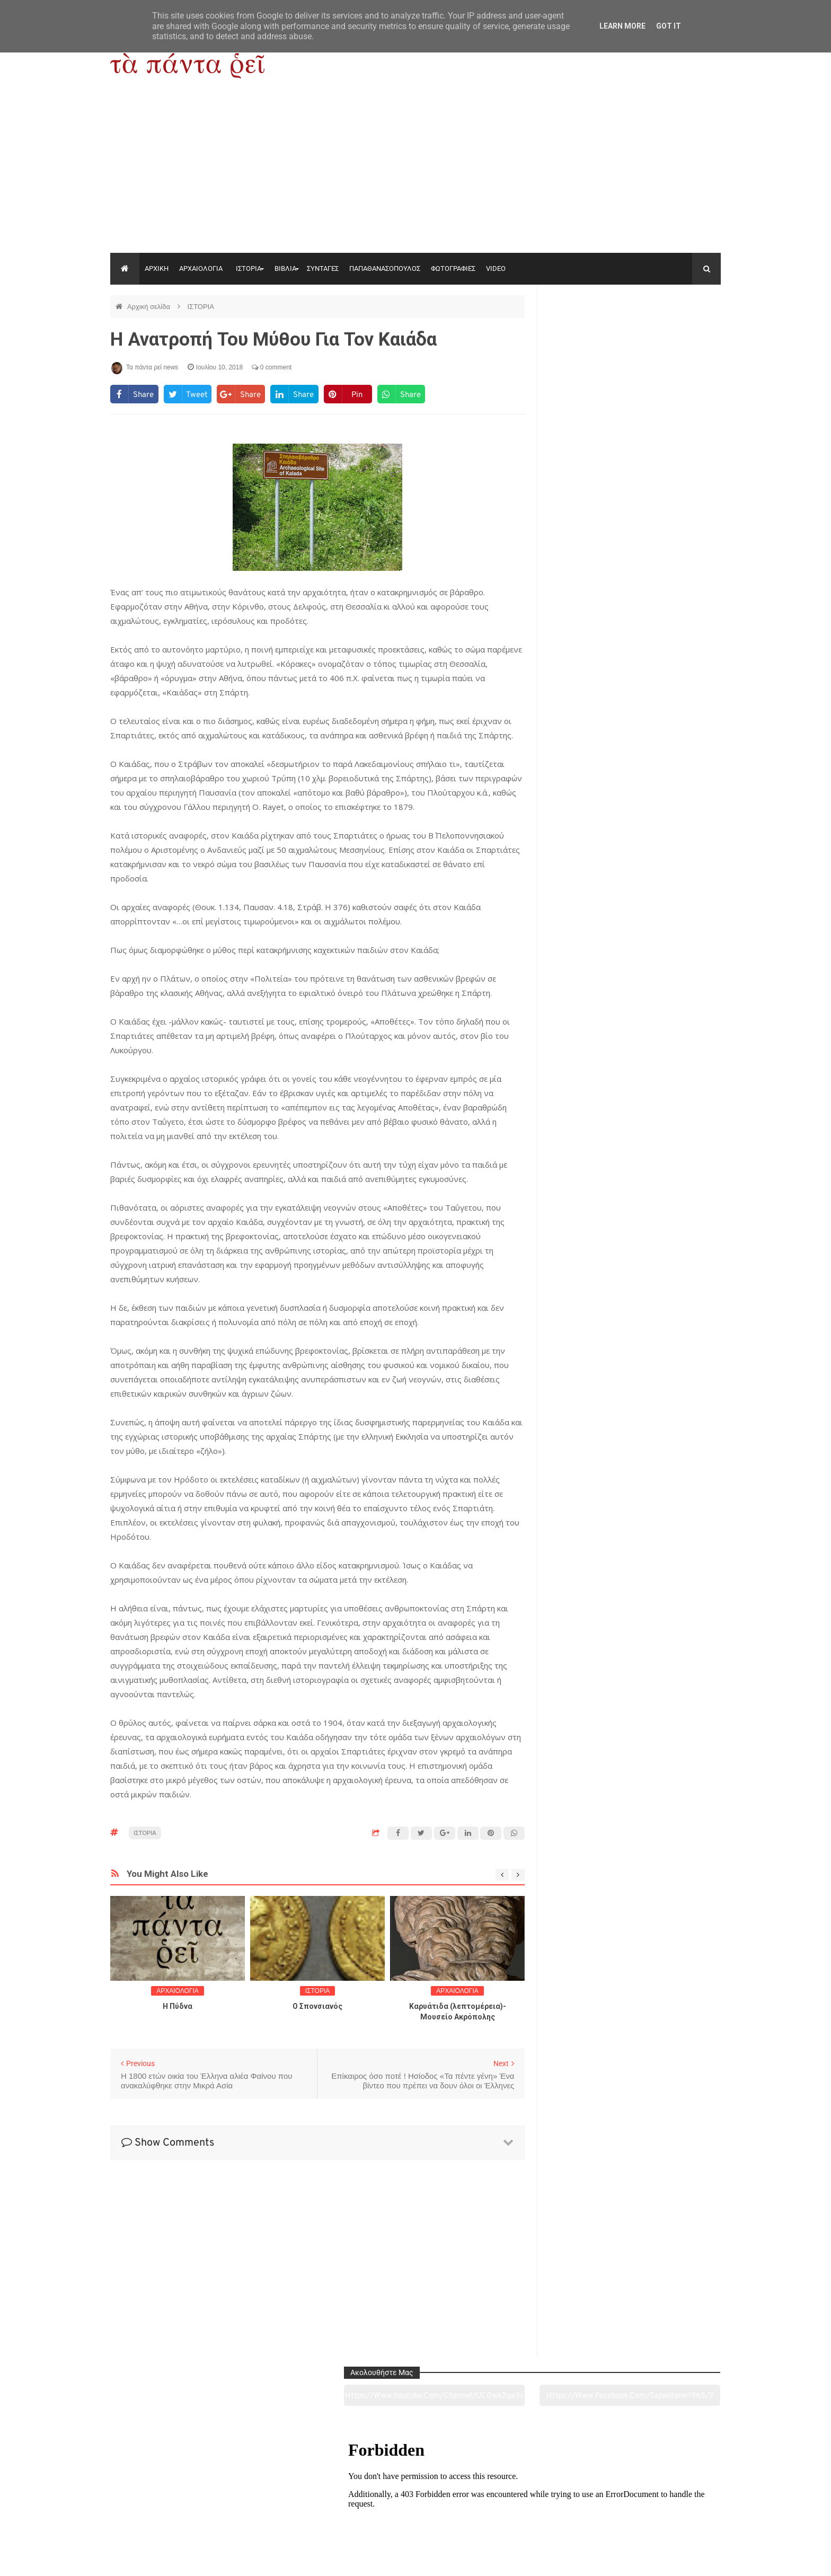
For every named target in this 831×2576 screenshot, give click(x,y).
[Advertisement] (415, 173)
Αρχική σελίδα (149, 307)
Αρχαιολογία (168, 2508)
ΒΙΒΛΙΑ (285, 268)
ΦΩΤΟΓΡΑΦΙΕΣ (453, 268)
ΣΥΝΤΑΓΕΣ (323, 268)
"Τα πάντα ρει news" (216, 2559)
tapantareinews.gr (690, 2559)
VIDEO (496, 268)
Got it (668, 26)
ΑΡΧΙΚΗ (157, 268)
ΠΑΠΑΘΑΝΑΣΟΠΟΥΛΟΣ (384, 268)
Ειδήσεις (662, 2508)
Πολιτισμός (415, 2508)
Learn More (622, 26)
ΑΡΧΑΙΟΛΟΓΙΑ (201, 268)
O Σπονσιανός (317, 2006)
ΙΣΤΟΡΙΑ (248, 268)
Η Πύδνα (177, 2006)
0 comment (271, 367)
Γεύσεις (538, 2508)
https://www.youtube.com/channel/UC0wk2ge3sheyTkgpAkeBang (590, 333)
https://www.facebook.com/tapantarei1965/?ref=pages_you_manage (679, 333)
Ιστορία (291, 2508)
